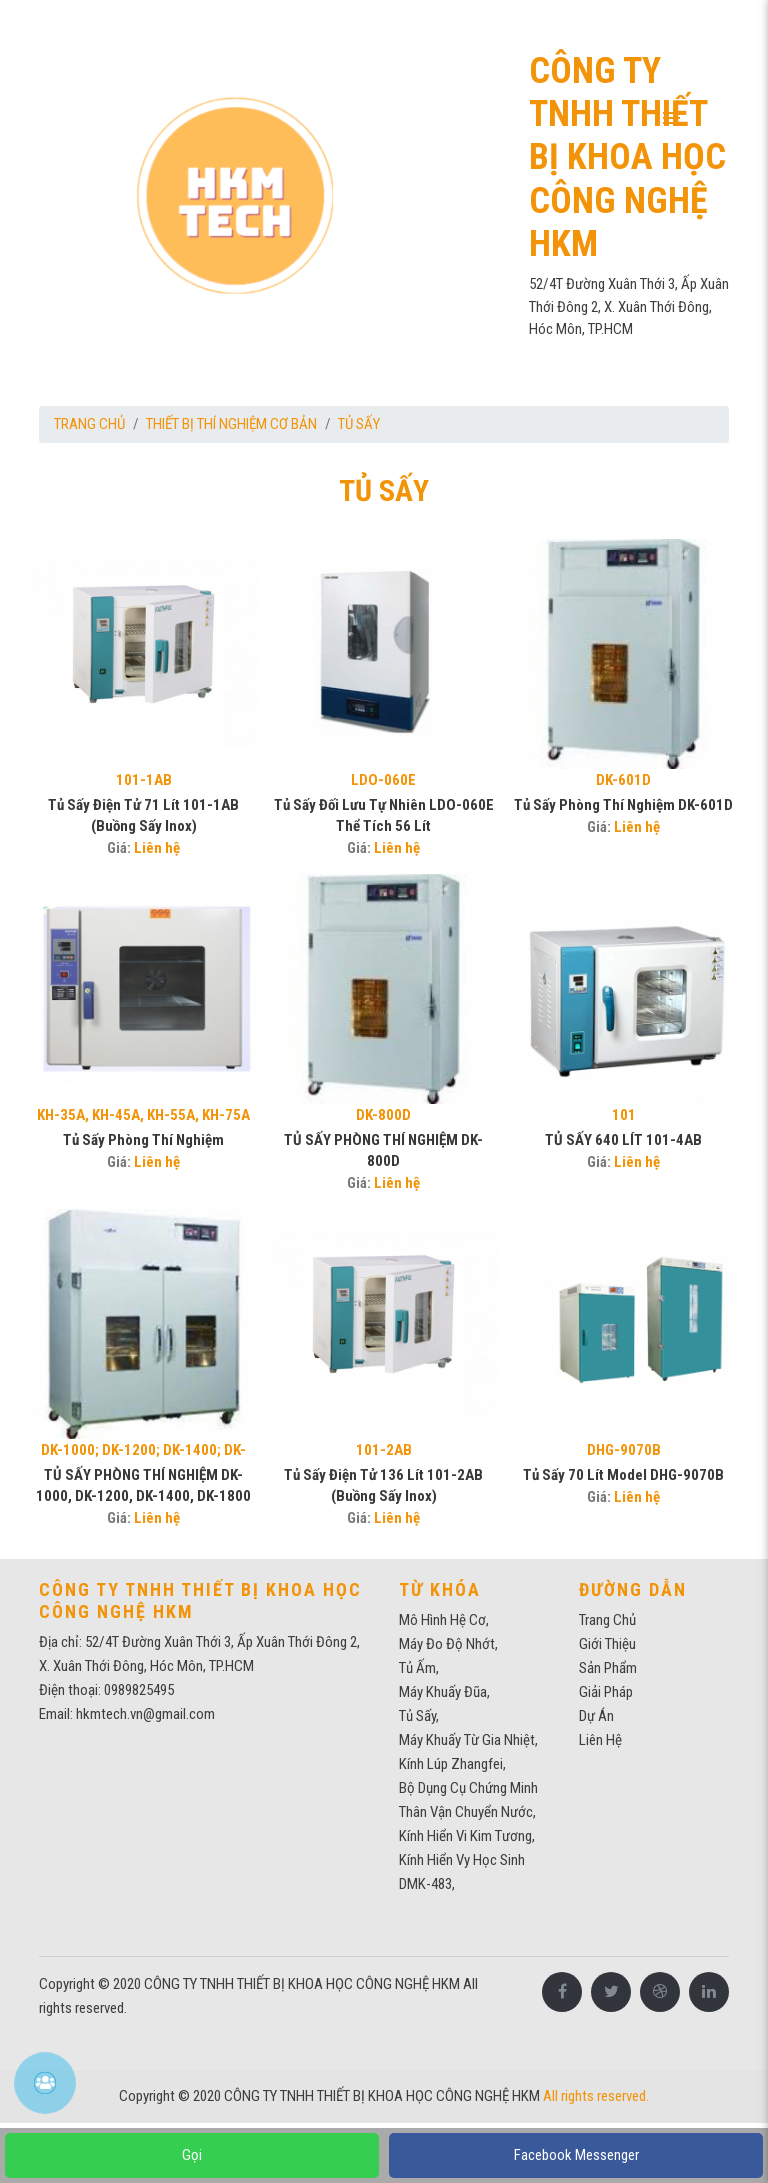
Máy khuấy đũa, (444, 1692)
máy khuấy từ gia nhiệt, (468, 1740)
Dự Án (596, 1716)
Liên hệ (157, 848)
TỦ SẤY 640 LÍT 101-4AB (623, 1140)
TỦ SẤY (359, 424)
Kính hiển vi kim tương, (467, 1836)
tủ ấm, (419, 1668)
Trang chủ (89, 424)
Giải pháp (606, 1692)
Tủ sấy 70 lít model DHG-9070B (623, 1475)
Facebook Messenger (576, 2155)
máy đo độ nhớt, (448, 1644)
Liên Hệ (600, 1740)
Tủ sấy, (419, 1716)
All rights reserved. (596, 2096)
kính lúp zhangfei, (452, 1764)
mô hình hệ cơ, (444, 1620)
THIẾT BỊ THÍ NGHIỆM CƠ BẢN (231, 424)
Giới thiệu (607, 1644)
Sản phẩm (608, 1668)
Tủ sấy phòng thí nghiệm (143, 1140)
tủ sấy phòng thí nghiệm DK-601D (623, 805)
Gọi (192, 2155)
